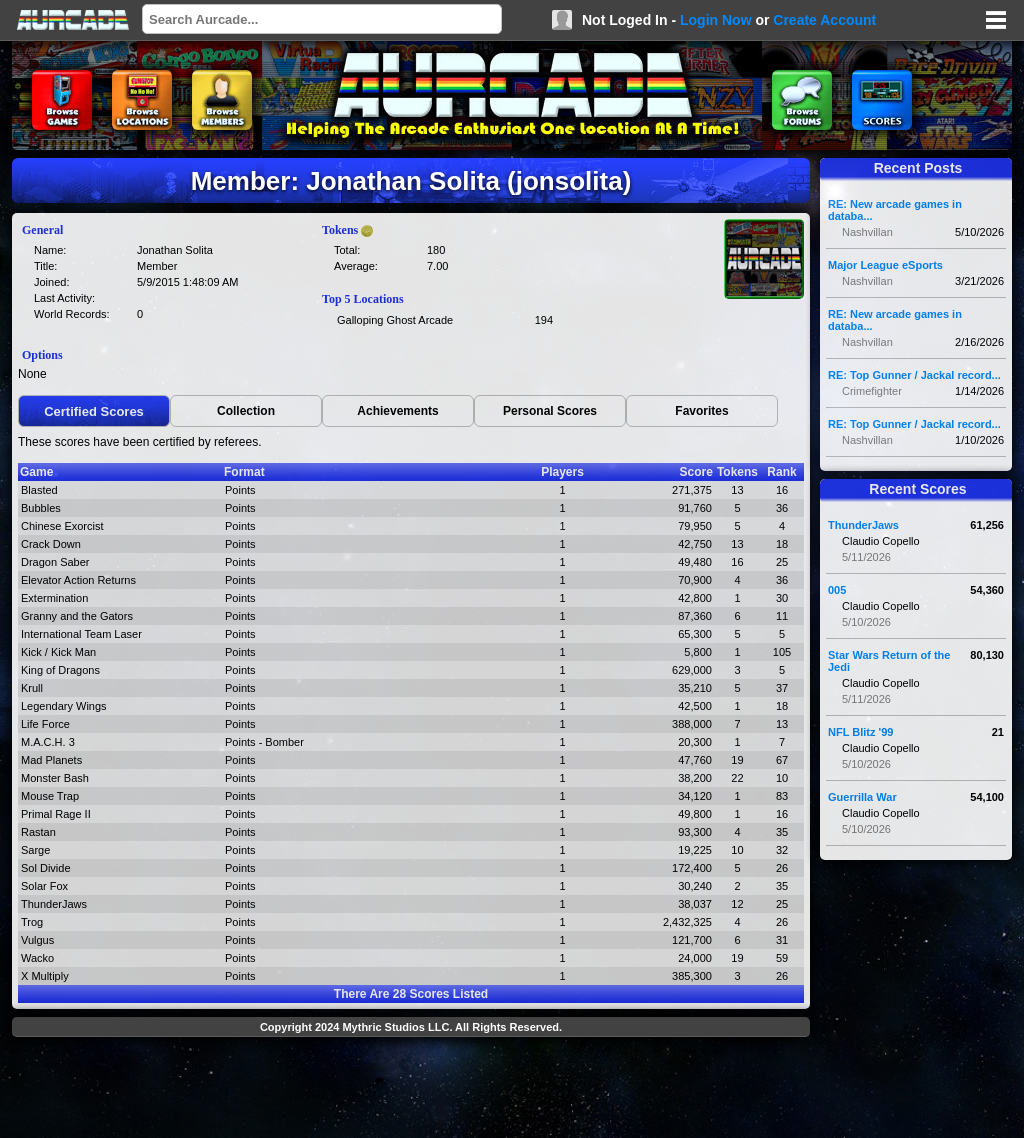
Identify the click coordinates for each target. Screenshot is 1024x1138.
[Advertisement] (411, 1090)
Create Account (824, 20)
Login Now (716, 20)
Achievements (397, 411)
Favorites (701, 411)
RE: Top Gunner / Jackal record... (914, 375)
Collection (246, 411)
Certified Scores (94, 411)
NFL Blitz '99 (860, 732)
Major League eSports (885, 265)
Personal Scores (550, 411)
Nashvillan (867, 232)
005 (837, 590)
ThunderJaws (863, 525)
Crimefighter (872, 391)
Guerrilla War (862, 797)
